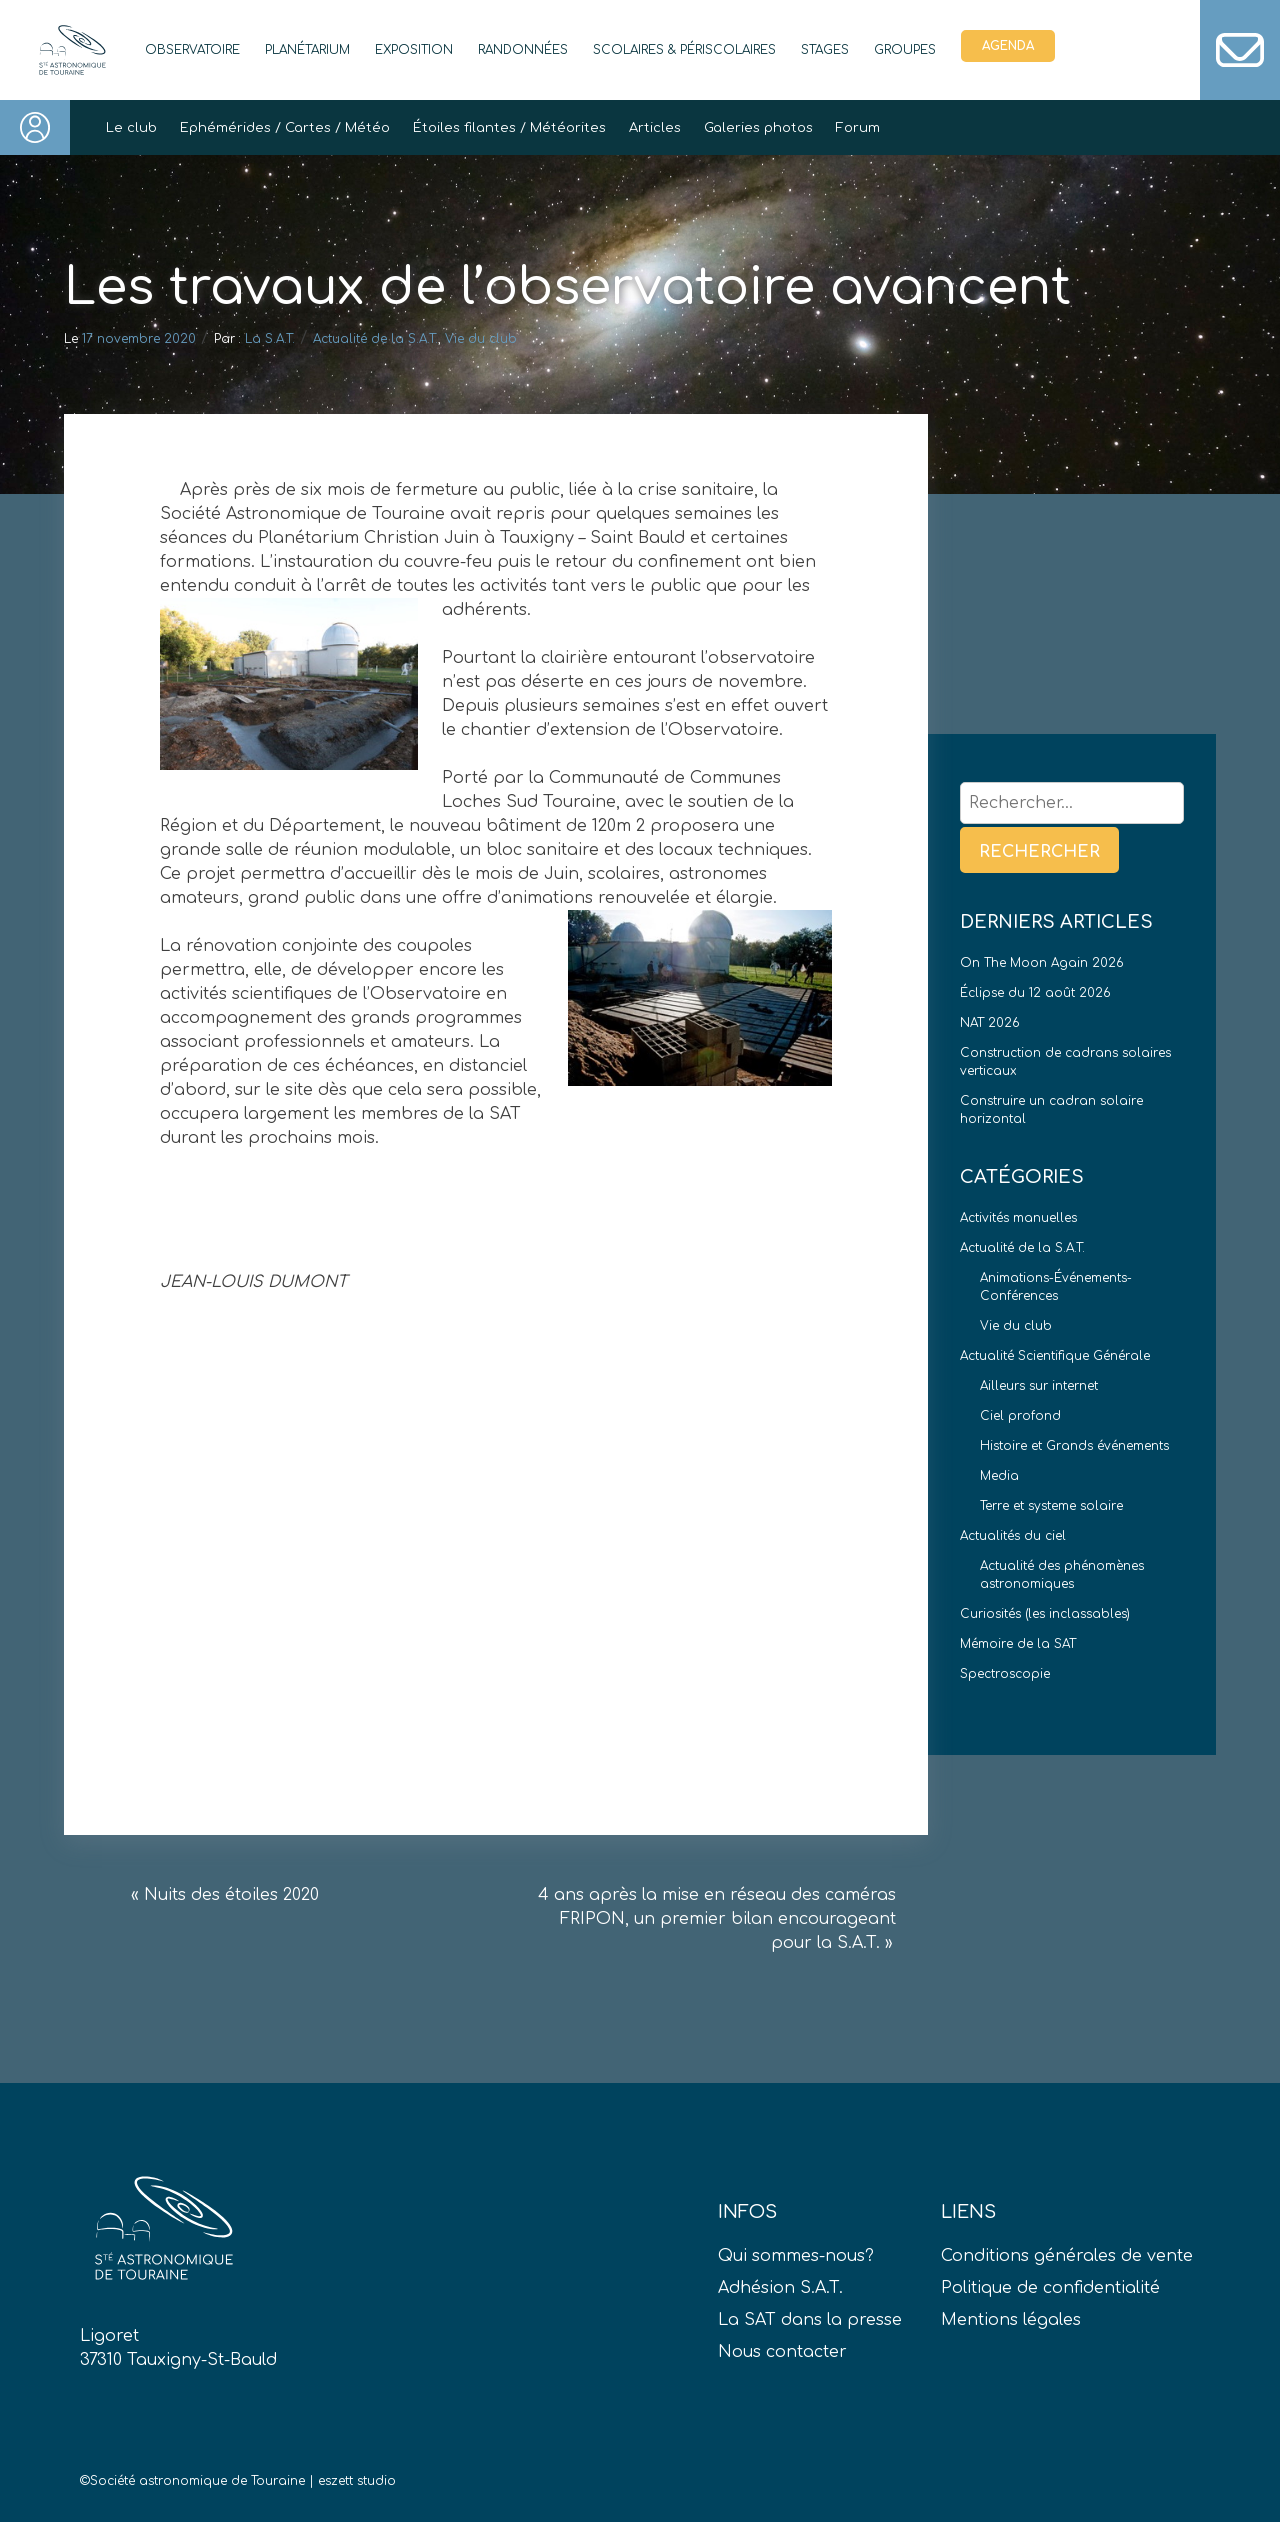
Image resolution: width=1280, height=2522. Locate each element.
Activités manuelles (1018, 1218)
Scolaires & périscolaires (684, 50)
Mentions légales (1011, 2320)
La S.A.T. (270, 339)
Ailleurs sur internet (1039, 1386)
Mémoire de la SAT (1018, 1644)
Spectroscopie (1005, 1674)
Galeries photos (758, 128)
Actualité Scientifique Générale (1055, 1356)
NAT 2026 (990, 1023)
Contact (1240, 50)
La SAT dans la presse (810, 2320)
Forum (858, 128)
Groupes (905, 50)
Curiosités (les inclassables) (1045, 1614)
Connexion (35, 127)
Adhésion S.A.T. (780, 2288)
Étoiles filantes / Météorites (509, 128)
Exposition (414, 50)
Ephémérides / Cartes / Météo (285, 128)
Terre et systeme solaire (1051, 1506)
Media (999, 1476)
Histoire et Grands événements (1074, 1446)
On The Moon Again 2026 (1042, 963)
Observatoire (192, 50)
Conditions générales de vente (1067, 2256)
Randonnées (523, 50)
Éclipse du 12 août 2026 (1035, 993)
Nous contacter (782, 2352)
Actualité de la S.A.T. (375, 339)
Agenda (1008, 46)
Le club (131, 128)
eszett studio (357, 2481)
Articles (655, 128)
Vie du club (481, 339)
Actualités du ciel (1013, 1536)
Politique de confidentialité (1050, 2288)
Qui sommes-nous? (796, 2256)
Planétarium (307, 50)
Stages (825, 50)
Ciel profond (1020, 1416)
